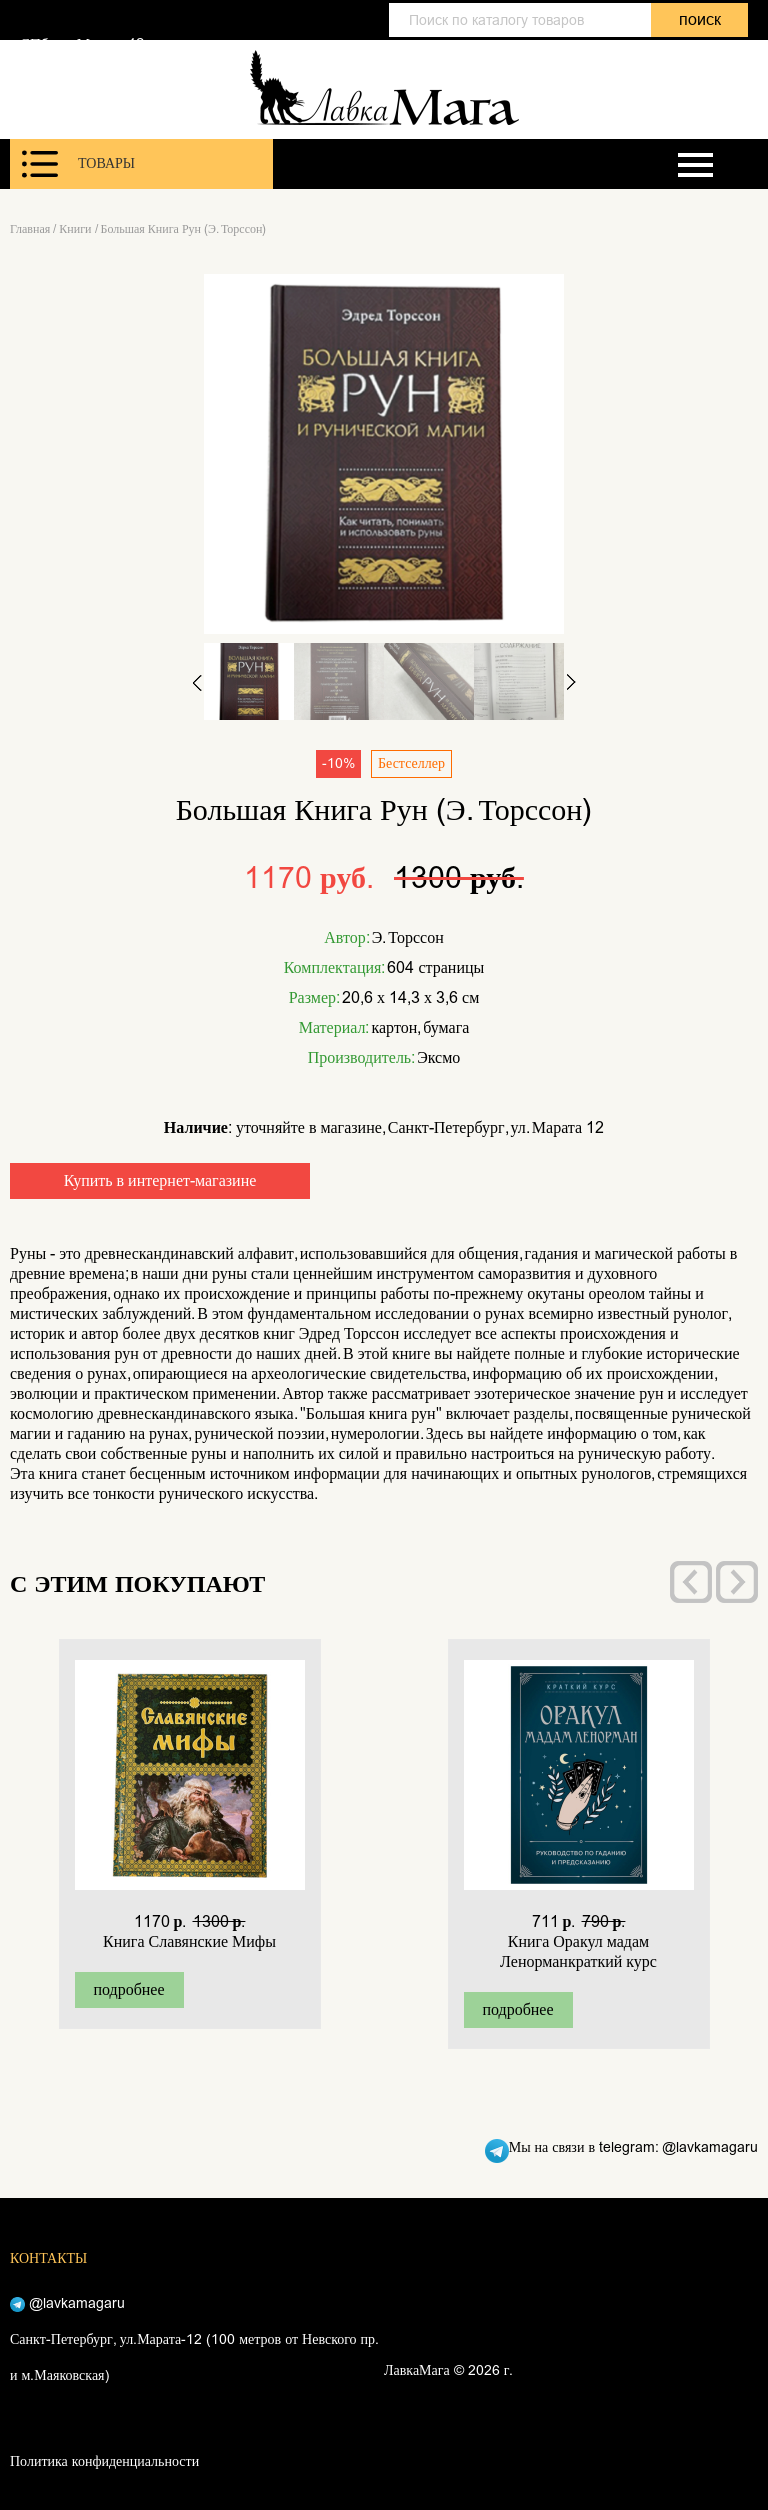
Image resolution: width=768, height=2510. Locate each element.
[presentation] (691, 1582)
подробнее (128, 1989)
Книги (75, 229)
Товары (78, 164)
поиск (700, 19)
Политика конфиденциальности (104, 2461)
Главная (30, 229)
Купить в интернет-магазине (160, 1180)
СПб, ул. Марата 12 (82, 44)
